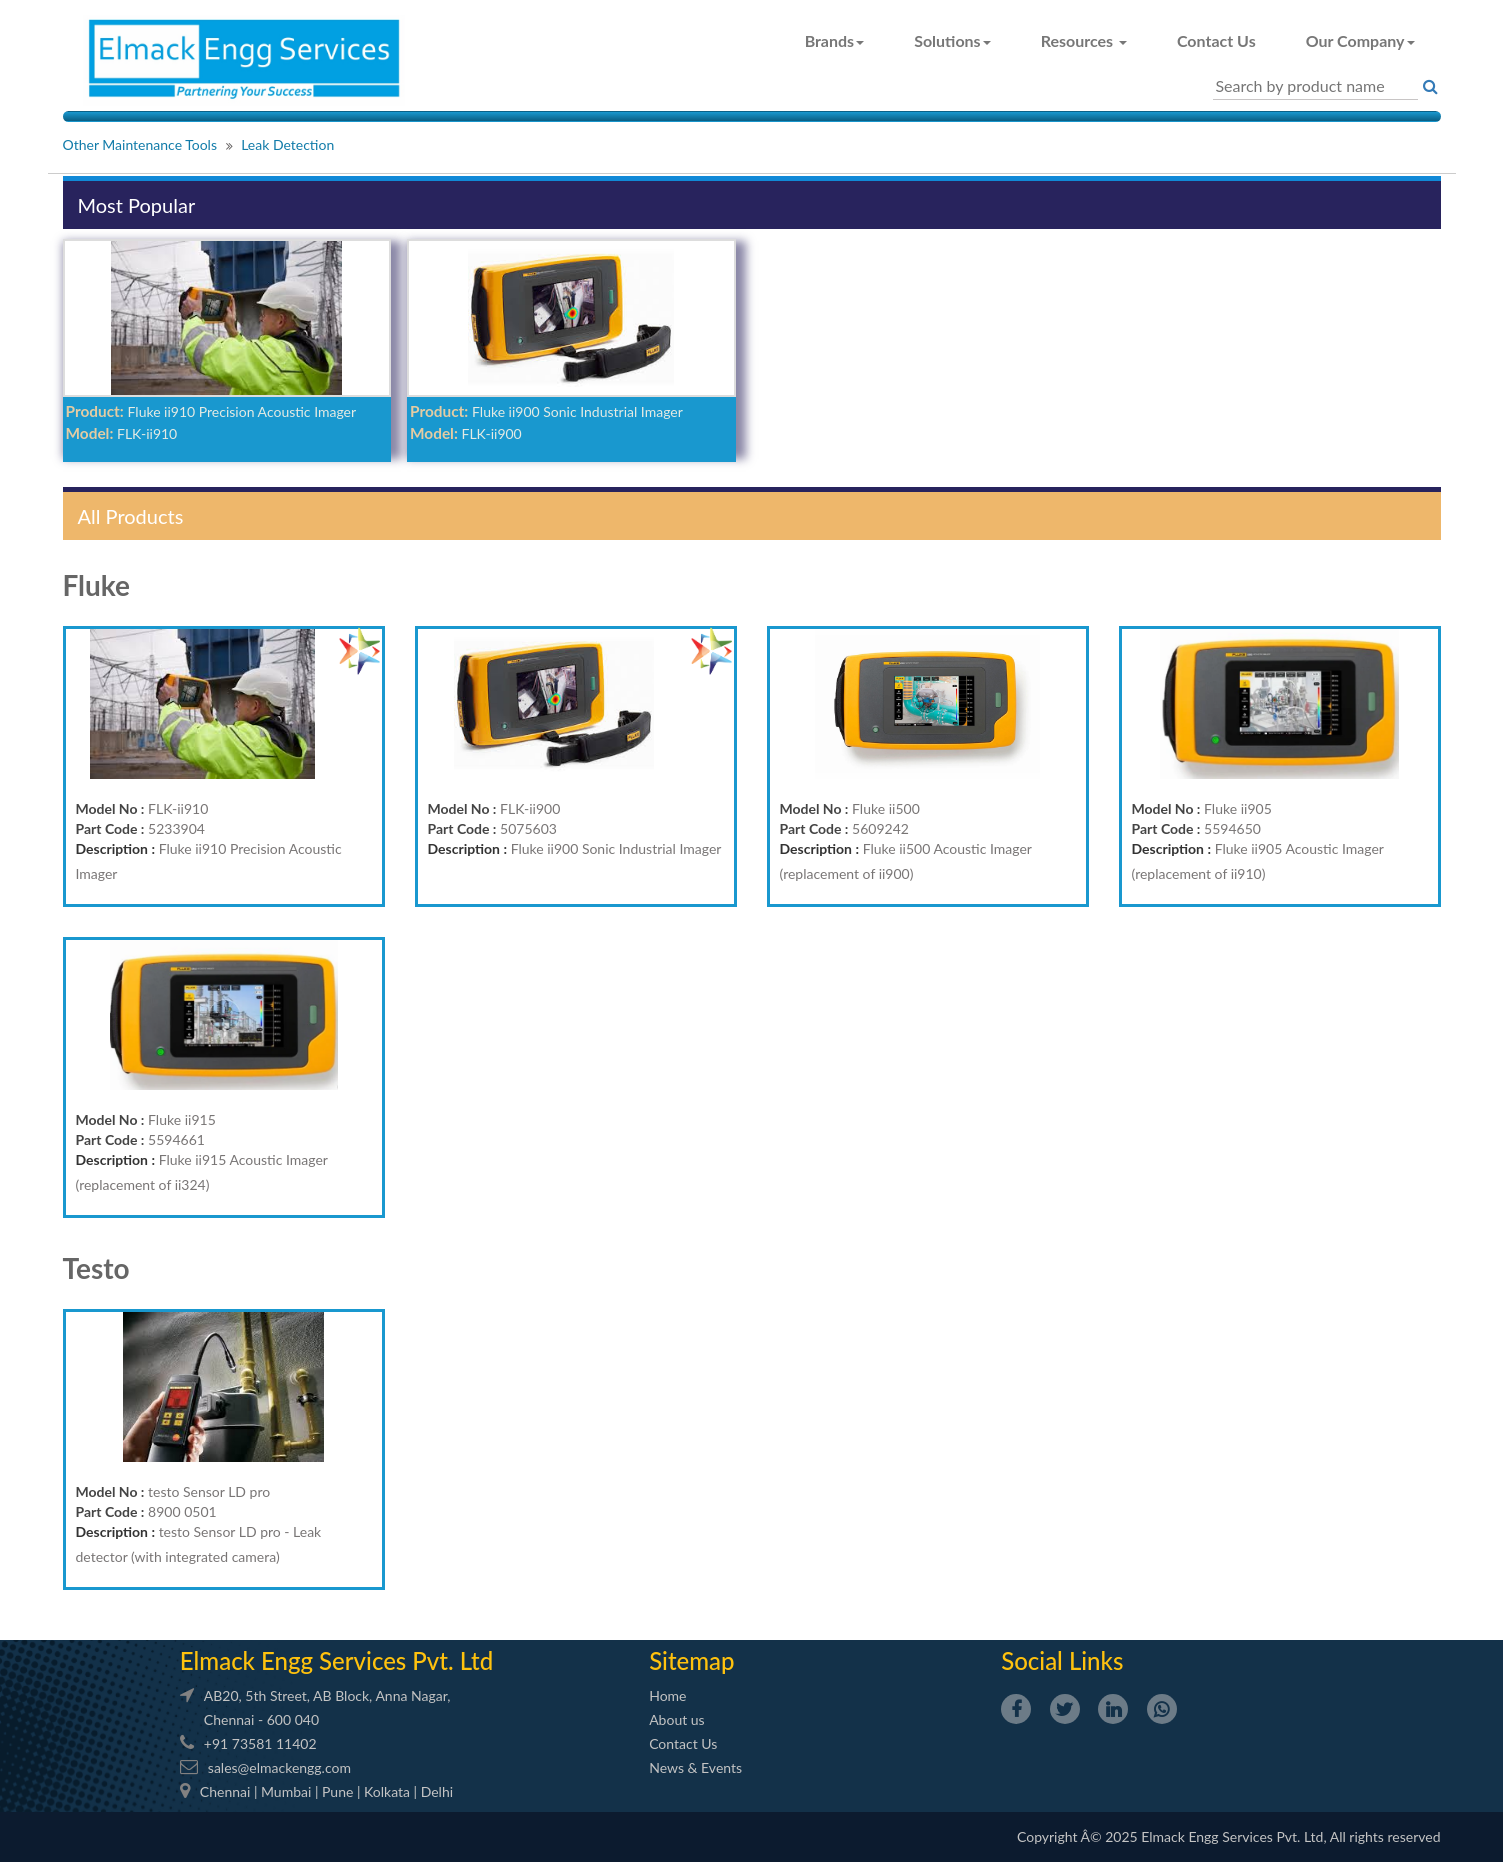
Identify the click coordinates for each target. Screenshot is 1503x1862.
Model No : (110, 808)
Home (667, 1695)
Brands (835, 40)
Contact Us (1216, 40)
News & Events (695, 1767)
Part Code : (110, 828)
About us (677, 1719)
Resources (1084, 40)
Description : (116, 848)
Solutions (952, 40)
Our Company (1360, 40)
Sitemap (691, 1660)
